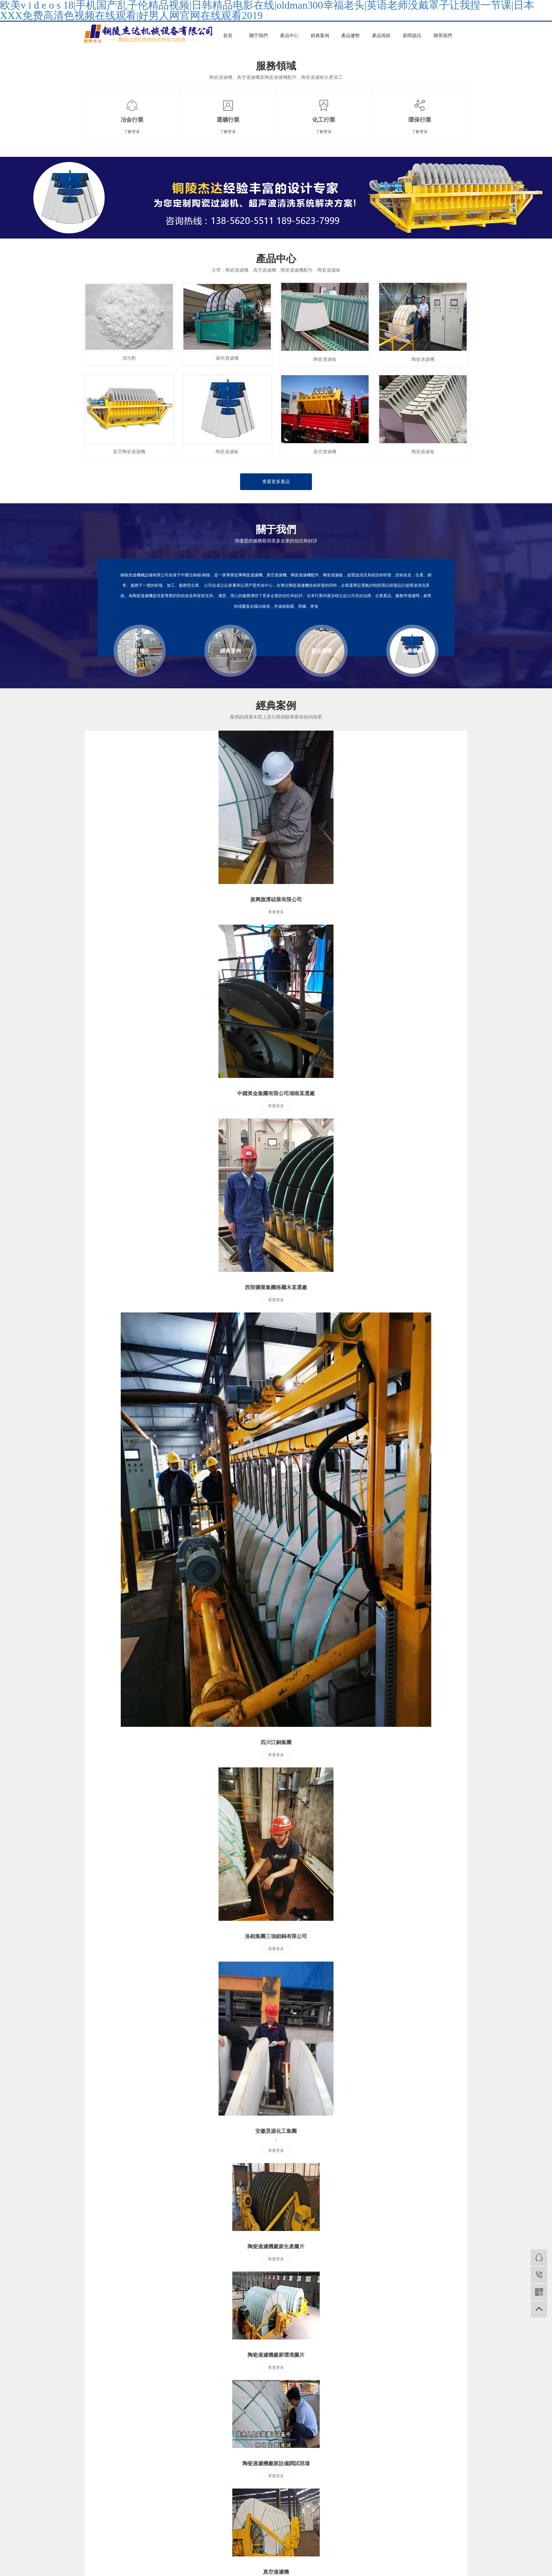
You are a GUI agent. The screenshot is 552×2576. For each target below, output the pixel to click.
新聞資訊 (412, 35)
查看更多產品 (276, 481)
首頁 (227, 35)
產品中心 (289, 35)
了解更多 (132, 131)
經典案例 (320, 35)
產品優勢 (350, 35)
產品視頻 (381, 35)
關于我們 (258, 35)
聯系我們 (443, 35)
